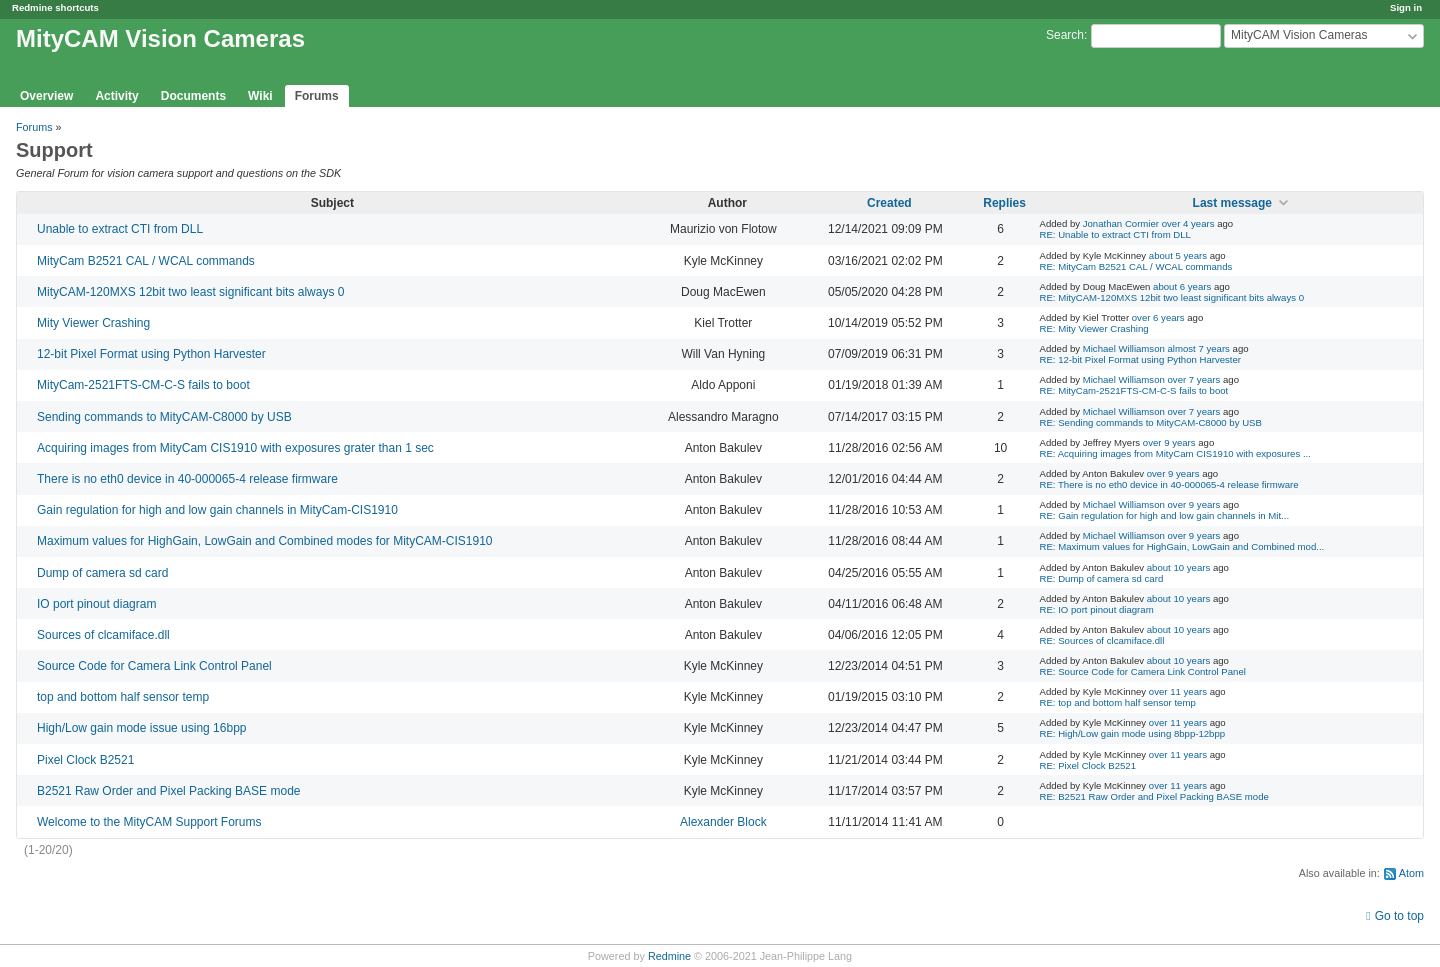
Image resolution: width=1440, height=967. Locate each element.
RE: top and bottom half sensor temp (1118, 702)
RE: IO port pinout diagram (1097, 609)
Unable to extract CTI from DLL (120, 229)
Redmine (669, 956)
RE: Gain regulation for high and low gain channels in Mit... (1165, 515)
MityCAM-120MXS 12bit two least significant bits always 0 (190, 292)
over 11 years (1178, 691)
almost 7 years (1199, 348)
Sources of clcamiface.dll (103, 635)
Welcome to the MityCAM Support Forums (149, 822)
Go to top (1399, 916)
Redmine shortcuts (55, 7)
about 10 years (1178, 567)
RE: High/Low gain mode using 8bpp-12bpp (1133, 733)
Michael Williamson (1124, 348)
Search (1065, 35)
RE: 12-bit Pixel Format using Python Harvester (1141, 359)
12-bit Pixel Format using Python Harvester (151, 354)
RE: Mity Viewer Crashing (1094, 328)
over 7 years (1194, 379)
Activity (116, 96)
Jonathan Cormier (1121, 223)
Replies (1004, 203)
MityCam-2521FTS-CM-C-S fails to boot (143, 385)
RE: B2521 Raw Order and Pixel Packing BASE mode (1154, 796)
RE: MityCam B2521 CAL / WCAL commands (1136, 266)
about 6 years (1182, 286)
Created (889, 203)
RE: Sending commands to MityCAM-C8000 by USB (1151, 422)
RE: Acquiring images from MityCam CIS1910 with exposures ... (1175, 453)
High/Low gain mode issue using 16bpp (141, 728)
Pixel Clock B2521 (85, 760)
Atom (1411, 873)
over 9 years (1169, 442)
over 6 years (1158, 317)
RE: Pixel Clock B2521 (1088, 765)
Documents (193, 96)
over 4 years (1188, 223)
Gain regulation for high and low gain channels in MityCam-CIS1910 (217, 510)
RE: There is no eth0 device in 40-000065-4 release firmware (1169, 484)
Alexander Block (723, 822)
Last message (1232, 203)
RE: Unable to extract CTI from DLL (1115, 234)
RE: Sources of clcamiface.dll (1102, 640)
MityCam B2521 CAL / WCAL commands (146, 261)
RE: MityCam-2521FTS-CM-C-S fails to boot (1134, 390)
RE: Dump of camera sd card (1102, 578)
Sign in (1406, 7)
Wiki (260, 96)
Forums (317, 96)
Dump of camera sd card (102, 573)
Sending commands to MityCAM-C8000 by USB (164, 417)
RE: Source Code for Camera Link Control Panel (1143, 671)
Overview (46, 96)
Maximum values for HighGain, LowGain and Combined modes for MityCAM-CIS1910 (265, 541)
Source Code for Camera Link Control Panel (154, 666)
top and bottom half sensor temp (123, 697)
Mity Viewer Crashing (93, 323)
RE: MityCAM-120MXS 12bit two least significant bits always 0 (1172, 297)
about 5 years (1178, 255)
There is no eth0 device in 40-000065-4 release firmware (187, 479)
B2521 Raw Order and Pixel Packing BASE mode (168, 791)
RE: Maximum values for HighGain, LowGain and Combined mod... (1182, 546)
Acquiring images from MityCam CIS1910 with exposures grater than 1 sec (235, 448)
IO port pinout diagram (96, 604)
